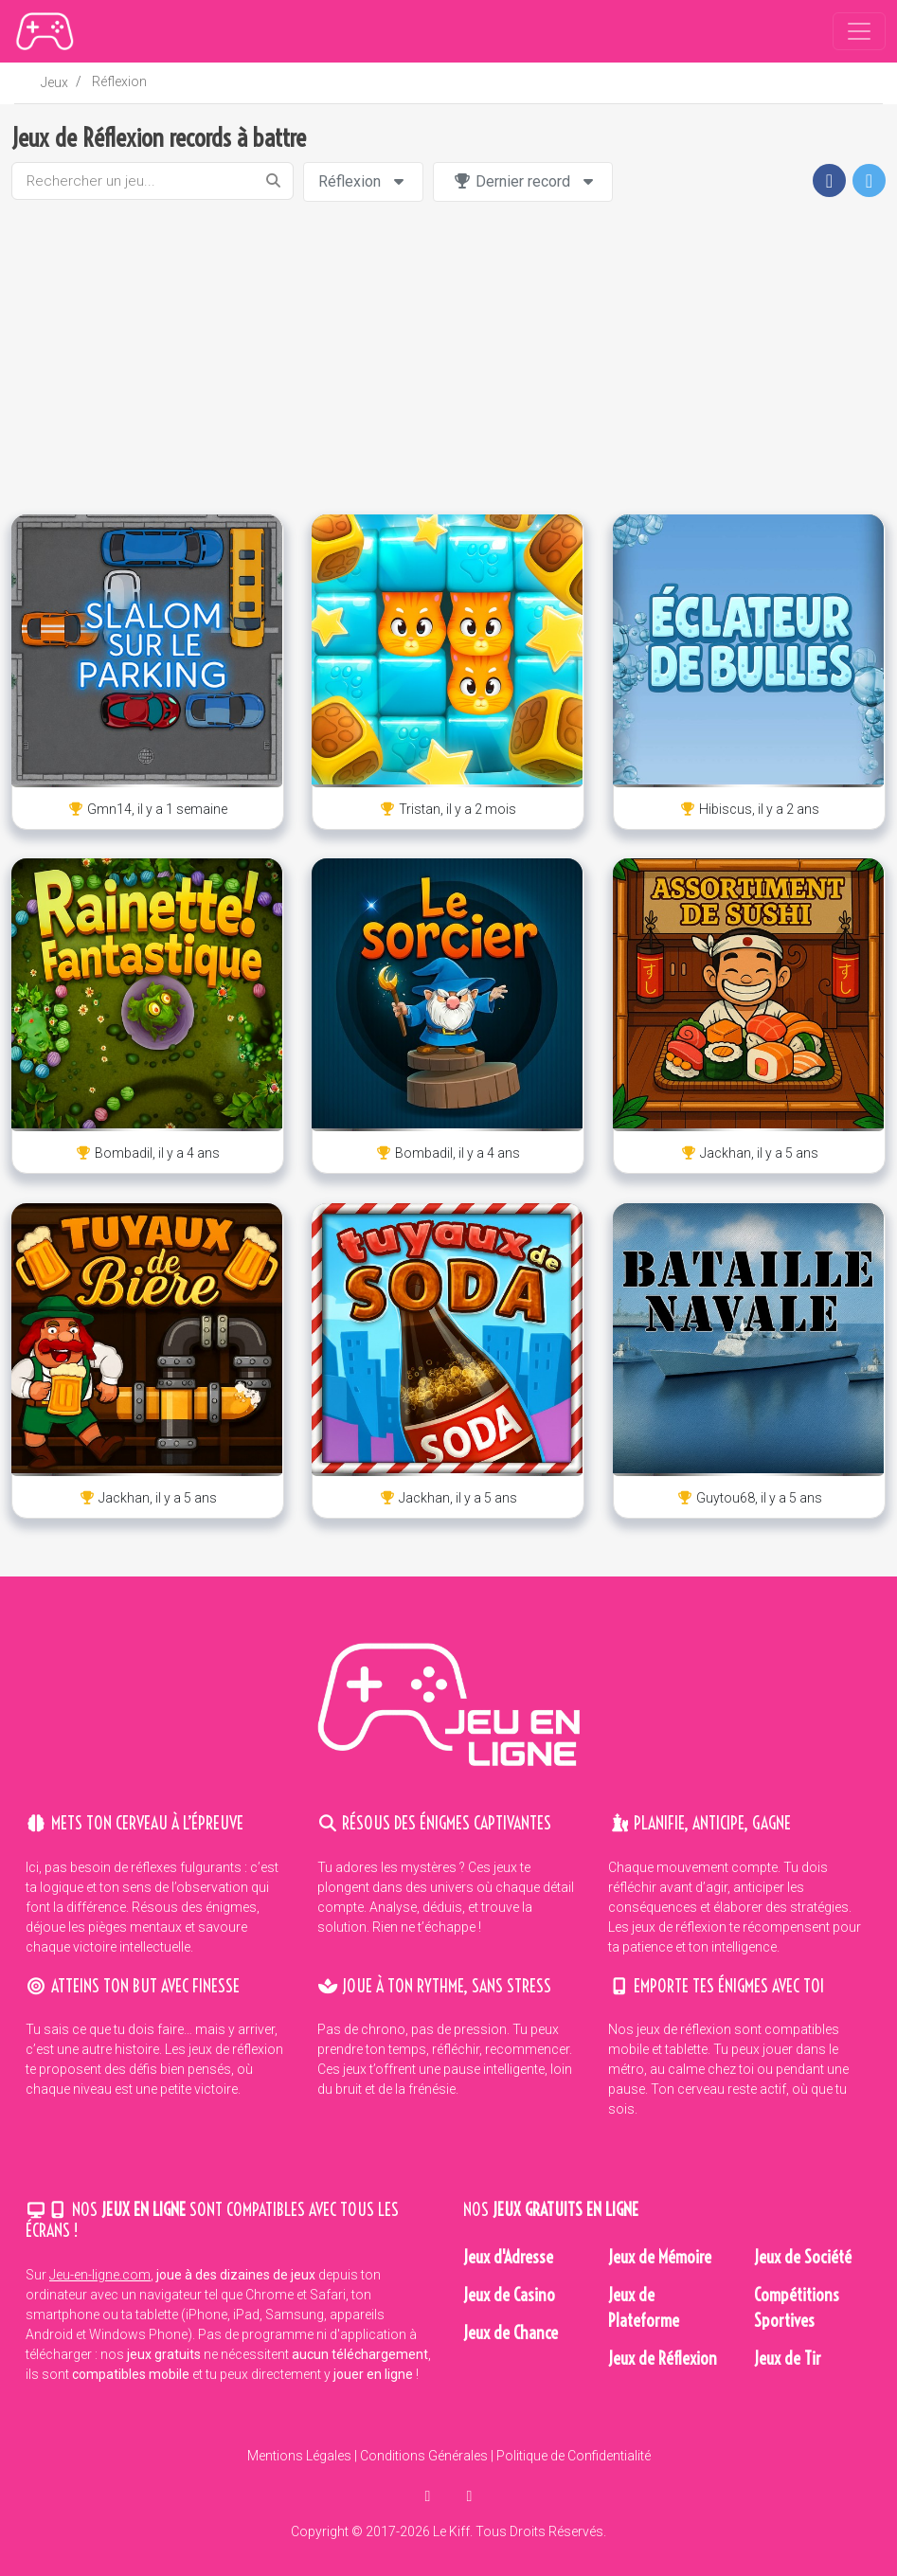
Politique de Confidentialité (573, 2455)
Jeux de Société (803, 2257)
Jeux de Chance (510, 2333)
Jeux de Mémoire (659, 2257)
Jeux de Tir (787, 2358)
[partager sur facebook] (430, 2496)
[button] (829, 180)
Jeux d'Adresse (508, 2257)
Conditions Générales (424, 2455)
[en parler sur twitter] (470, 2496)
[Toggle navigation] (859, 31)
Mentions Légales (299, 2455)
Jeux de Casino (509, 2295)
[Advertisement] (449, 358)
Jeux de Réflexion (662, 2358)
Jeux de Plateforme (643, 2308)
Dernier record (525, 181)
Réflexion (119, 81)
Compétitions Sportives (796, 2308)
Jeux (54, 82)
